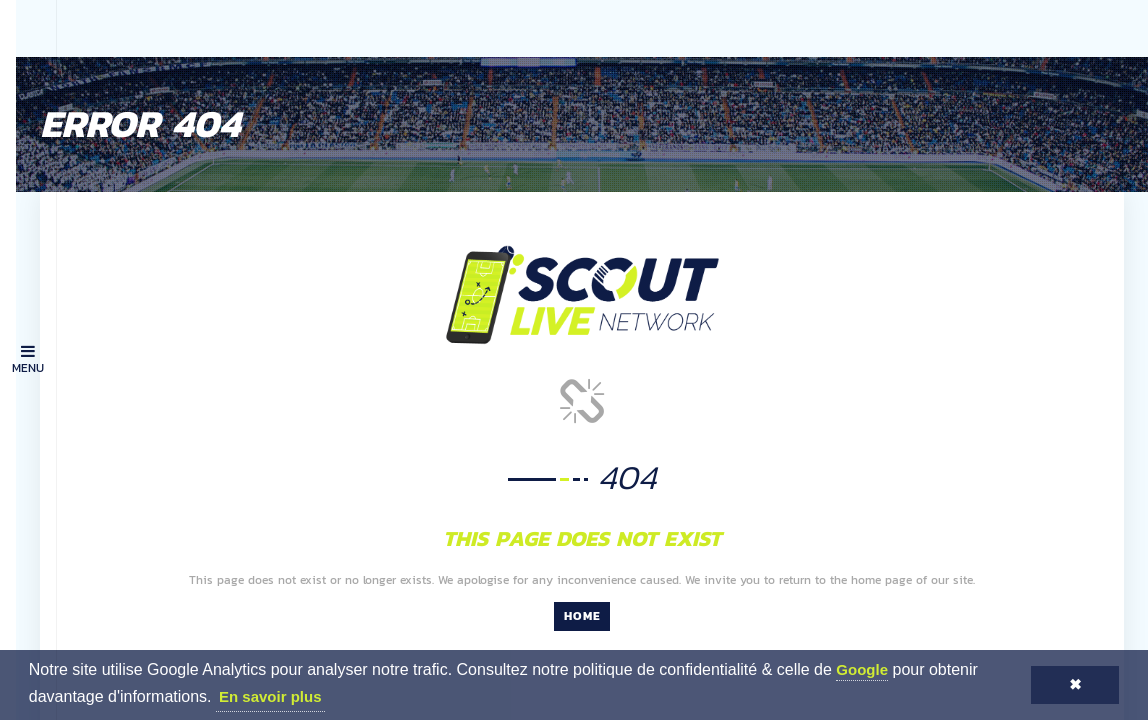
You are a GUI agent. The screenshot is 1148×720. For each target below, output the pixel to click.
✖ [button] (1075, 684)
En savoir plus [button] (270, 696)
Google (862, 669)
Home (602, 578)
